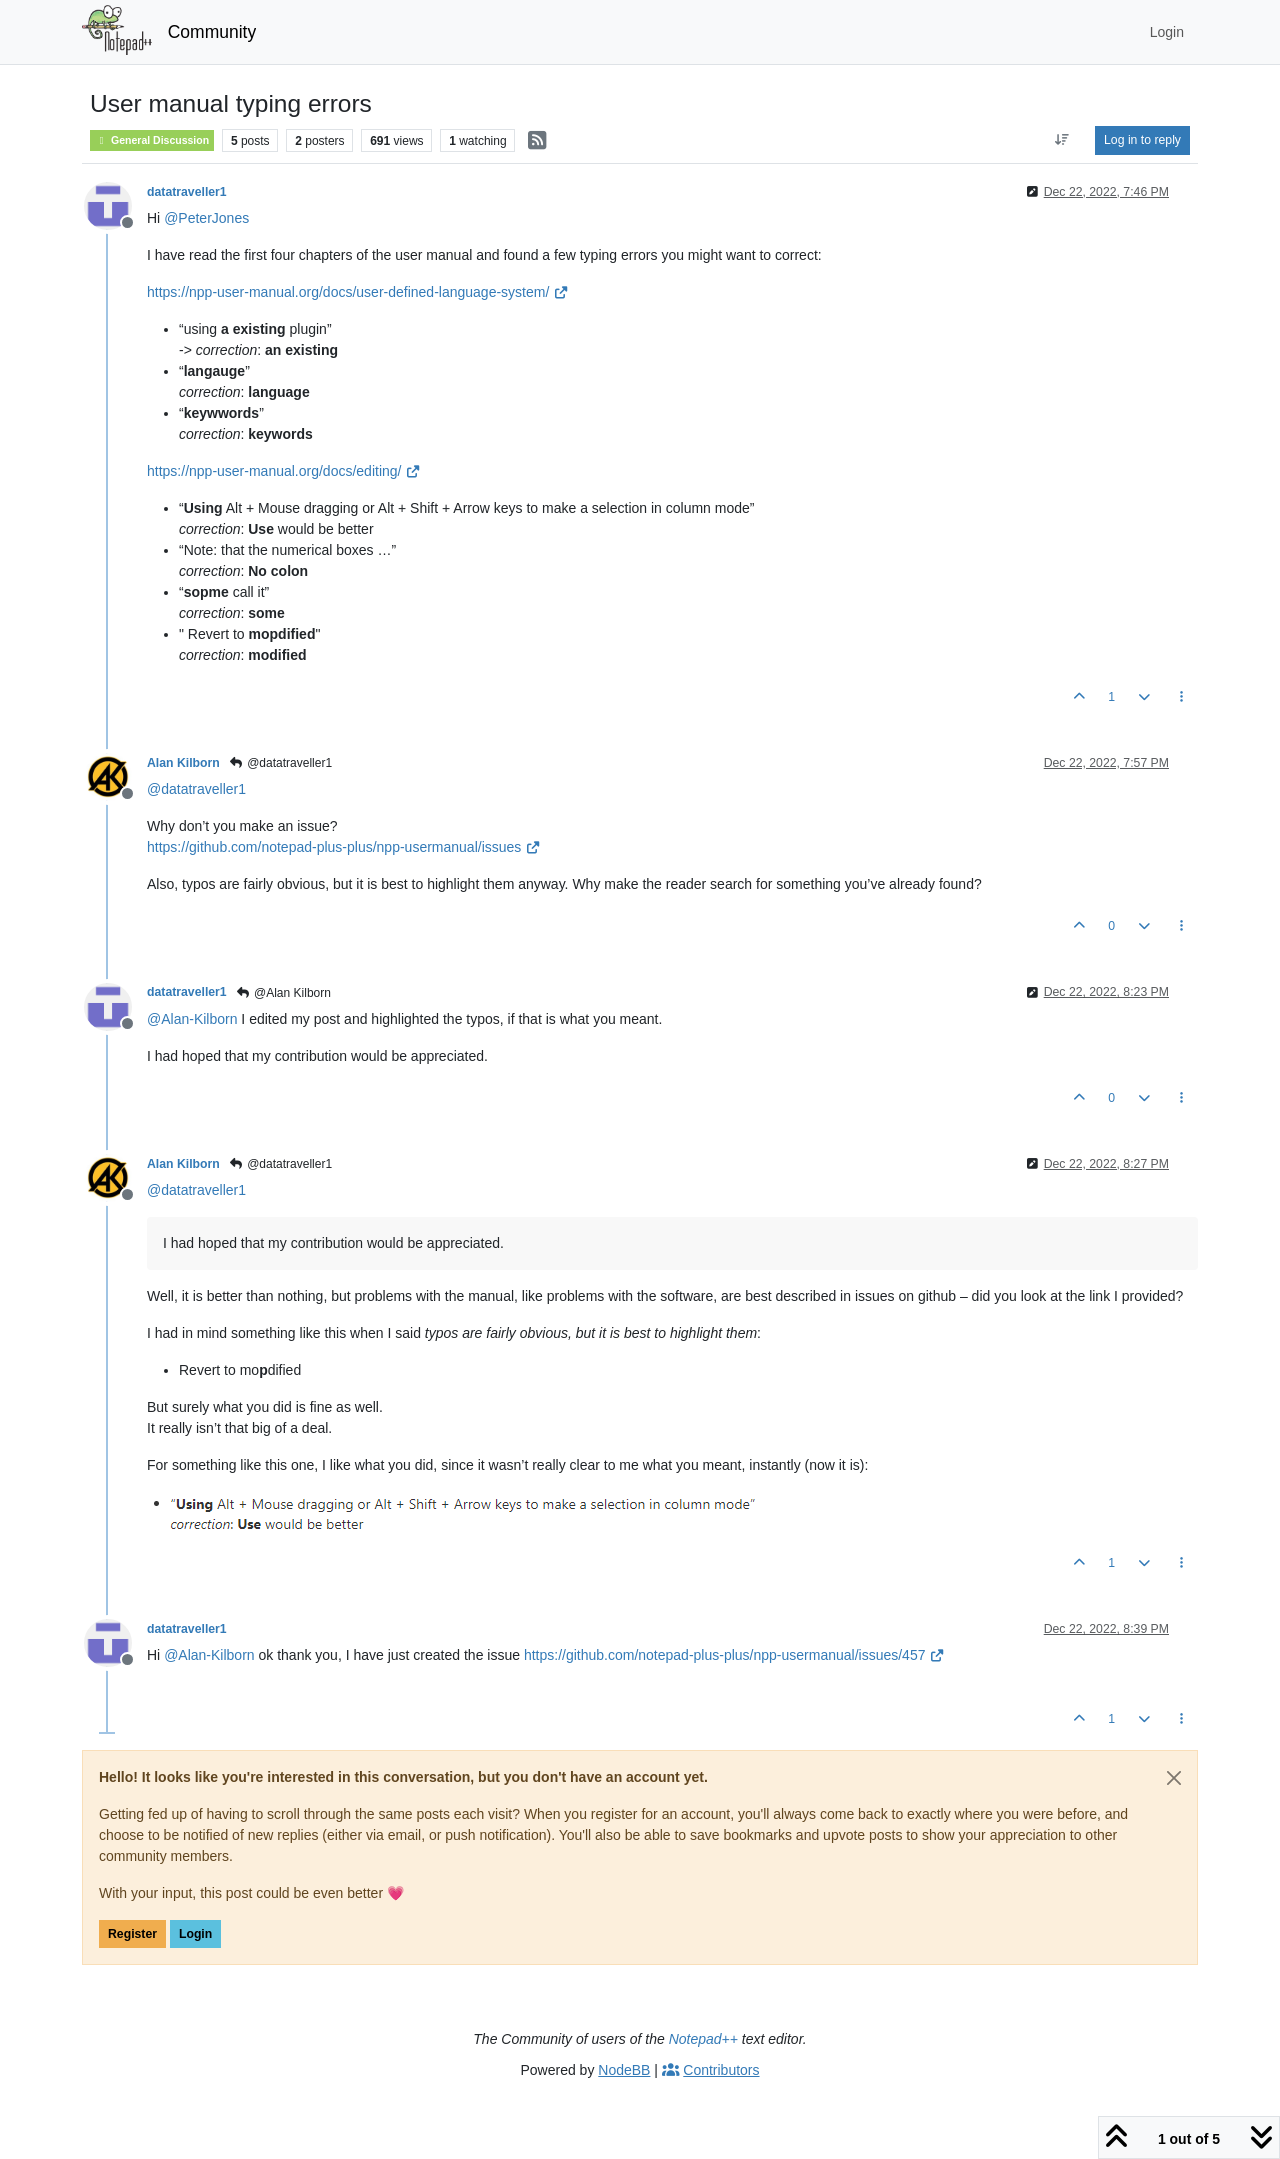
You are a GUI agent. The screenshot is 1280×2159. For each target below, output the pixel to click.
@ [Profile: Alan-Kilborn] (192, 1019)
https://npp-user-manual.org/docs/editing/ (284, 471)
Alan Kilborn (183, 763)
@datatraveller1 (280, 763)
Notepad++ (703, 2039)
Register (132, 1934)
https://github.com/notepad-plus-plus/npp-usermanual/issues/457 (734, 1655)
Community (212, 32)
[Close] (1174, 1778)
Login (195, 1934)
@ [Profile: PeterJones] (206, 218)
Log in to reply (1142, 140)
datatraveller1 (187, 192)
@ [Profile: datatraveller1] (196, 789)
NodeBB (624, 2070)
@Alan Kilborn (283, 993)
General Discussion (152, 140)
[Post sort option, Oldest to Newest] (1062, 140)
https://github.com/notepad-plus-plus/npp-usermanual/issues (344, 847)
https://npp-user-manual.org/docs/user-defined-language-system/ (358, 292)
